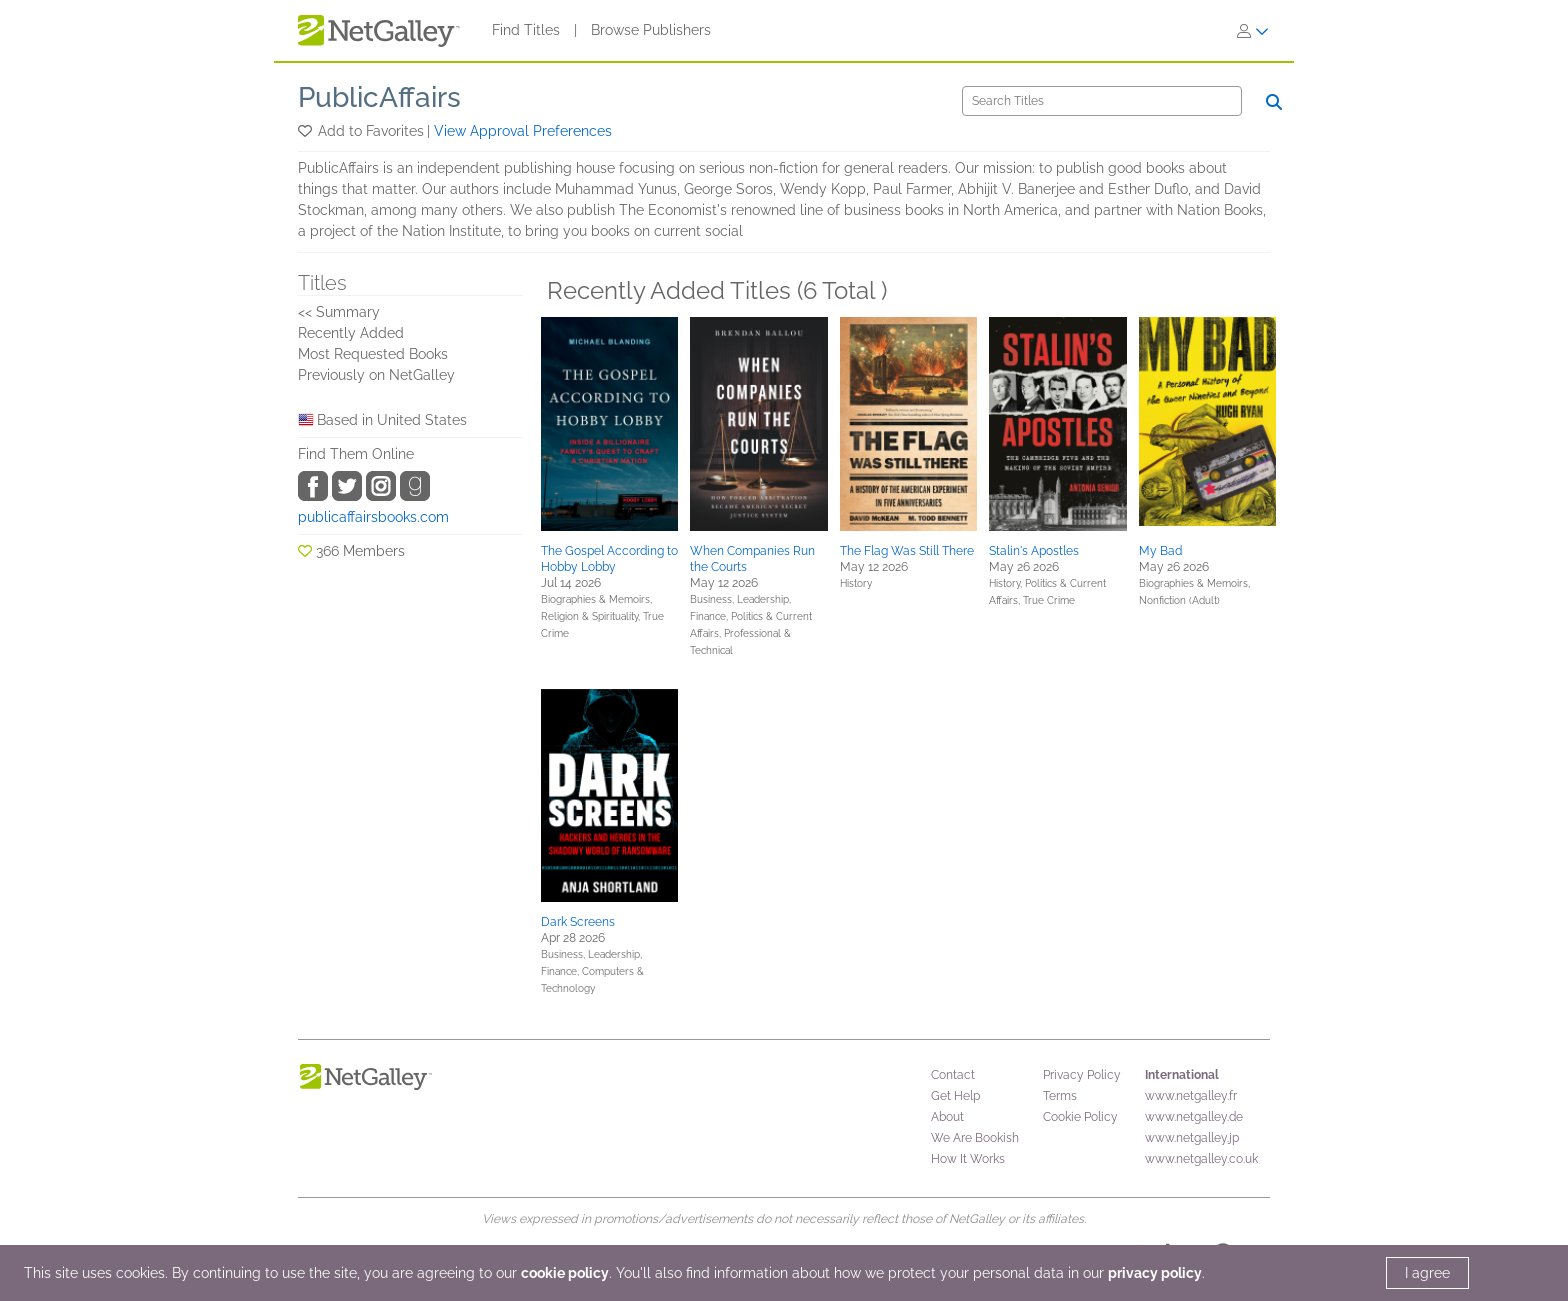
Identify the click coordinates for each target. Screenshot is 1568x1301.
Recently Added (351, 333)
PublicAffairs (379, 97)
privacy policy (1155, 1273)
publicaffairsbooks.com (373, 517)
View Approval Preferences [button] (523, 131)
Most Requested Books (373, 354)
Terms (1060, 1096)
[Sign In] (1253, 31)
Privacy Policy (1082, 1075)
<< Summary (339, 312)
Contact (953, 1075)
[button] (306, 131)
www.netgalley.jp (1192, 1138)
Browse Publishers (651, 30)
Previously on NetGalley (376, 375)
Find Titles (526, 30)
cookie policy (565, 1273)
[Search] (1102, 101)
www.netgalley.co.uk (1201, 1159)
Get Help (955, 1096)
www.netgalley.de (1194, 1117)
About (947, 1117)
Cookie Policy (1080, 1117)
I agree (1427, 1273)
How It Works (968, 1159)
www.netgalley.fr (1191, 1096)
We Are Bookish (975, 1138)
